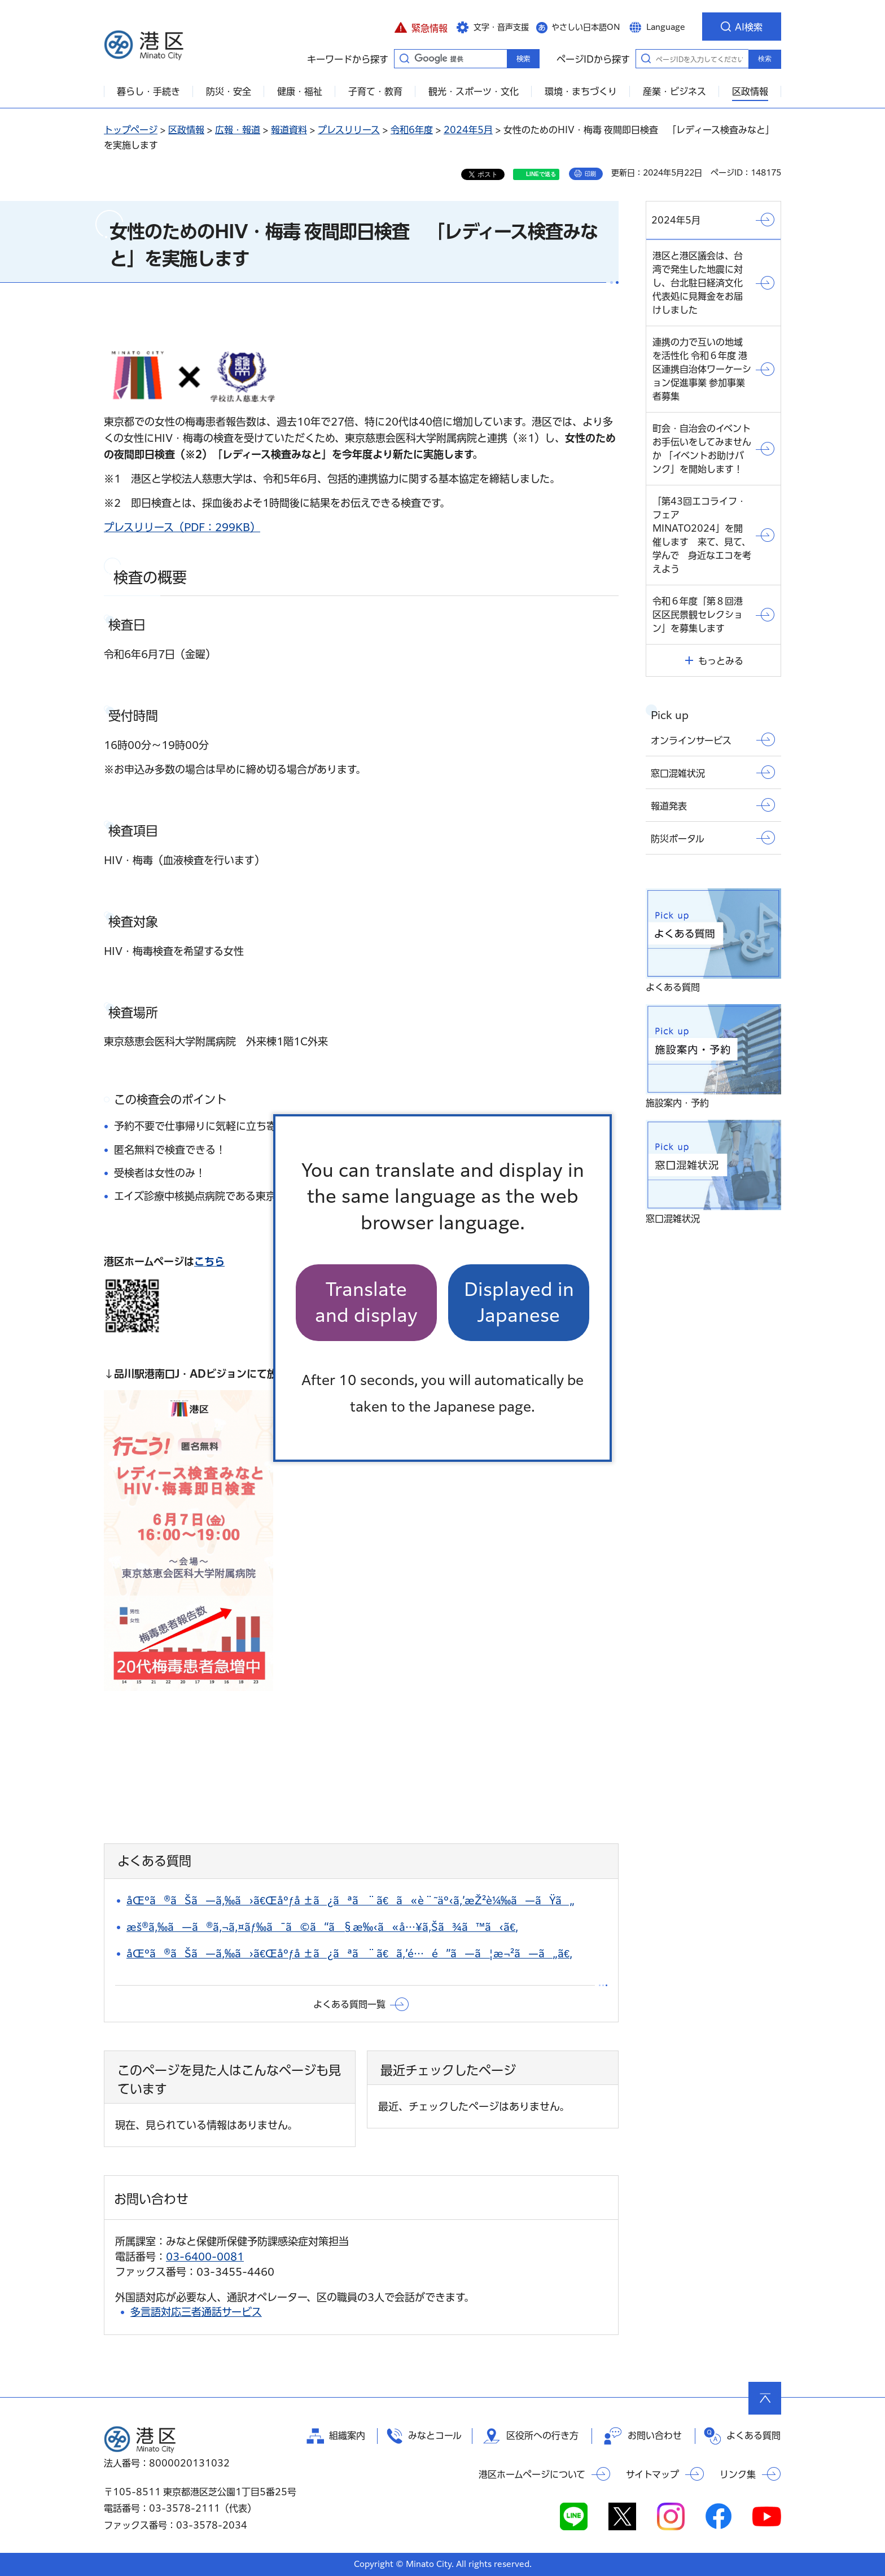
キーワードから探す (404, 58)
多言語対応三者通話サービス (196, 2312)
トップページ (130, 129)
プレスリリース (349, 129)
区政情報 (186, 129)
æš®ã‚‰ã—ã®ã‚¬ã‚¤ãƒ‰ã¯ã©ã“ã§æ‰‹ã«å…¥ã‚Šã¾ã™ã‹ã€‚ (322, 1927)
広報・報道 (237, 129)
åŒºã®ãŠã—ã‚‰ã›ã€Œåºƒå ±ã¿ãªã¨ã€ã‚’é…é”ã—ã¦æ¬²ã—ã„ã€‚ (349, 1953)
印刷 (590, 174)
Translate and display (366, 1302)
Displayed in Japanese (519, 1302)
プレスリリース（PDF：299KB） (182, 527)
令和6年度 (412, 129)
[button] (420, 26)
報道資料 (289, 129)
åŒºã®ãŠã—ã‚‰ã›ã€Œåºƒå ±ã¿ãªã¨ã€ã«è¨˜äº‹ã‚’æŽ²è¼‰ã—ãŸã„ (350, 1900)
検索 (765, 59)
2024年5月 (468, 129)
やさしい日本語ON (585, 27)
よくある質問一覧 (349, 2004)
